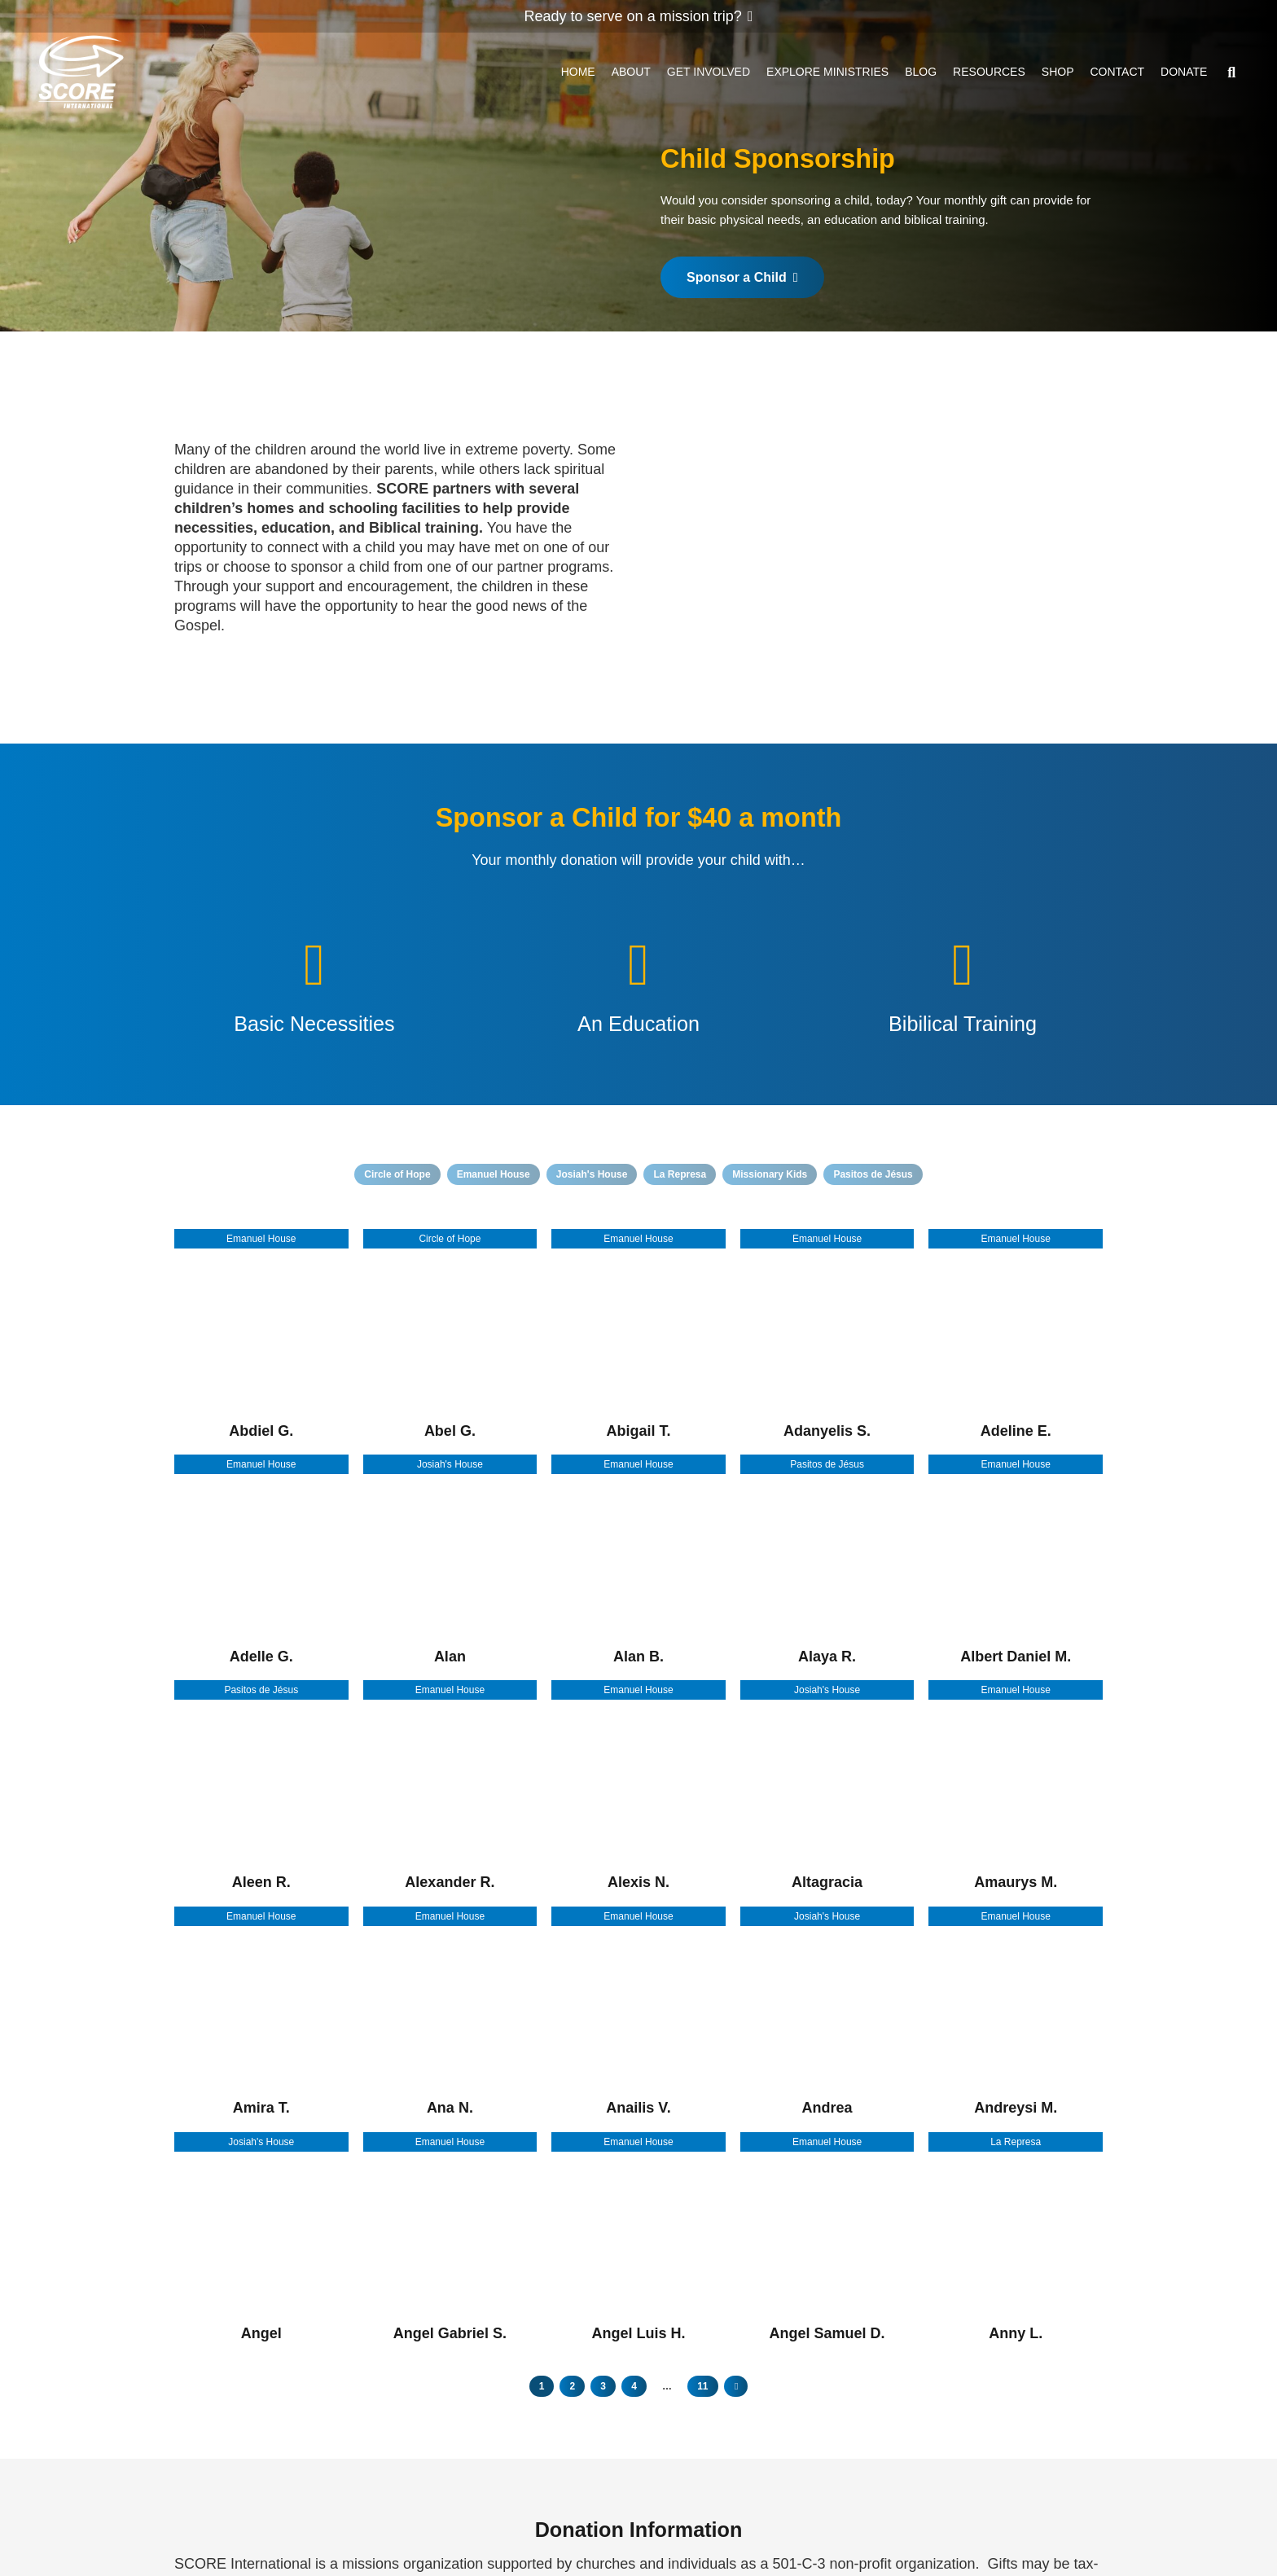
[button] (1231, 73)
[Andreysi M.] (1015, 2012)
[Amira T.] (261, 2012)
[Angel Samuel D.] (827, 2237)
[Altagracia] (827, 1786)
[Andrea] (827, 2012)
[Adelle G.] (261, 1560)
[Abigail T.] (638, 1334)
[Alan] (450, 1560)
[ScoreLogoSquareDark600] (83, 73)
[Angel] (261, 2237)
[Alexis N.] (638, 1786)
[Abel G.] (450, 1334)
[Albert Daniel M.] (1015, 1560)
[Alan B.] (638, 1560)
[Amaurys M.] (1015, 1786)
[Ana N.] (450, 2012)
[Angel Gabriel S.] (450, 2237)
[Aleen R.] (261, 1786)
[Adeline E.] (1015, 1334)
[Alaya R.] (827, 1560)
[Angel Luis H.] (638, 2237)
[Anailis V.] (638, 2012)
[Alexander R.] (450, 1786)
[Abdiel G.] (261, 1334)
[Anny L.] (1015, 2237)
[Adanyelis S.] (827, 1334)
